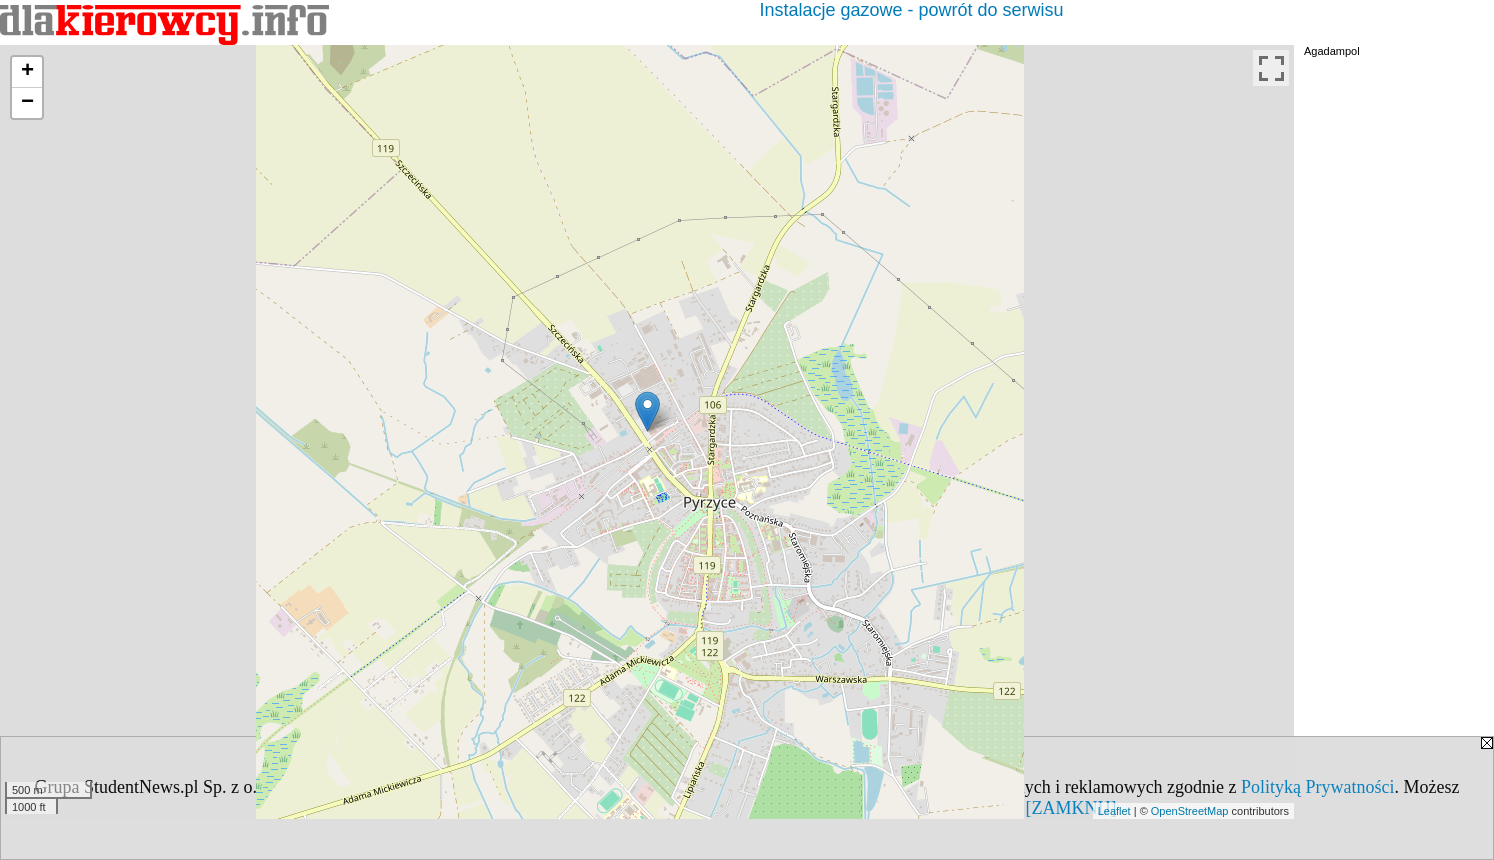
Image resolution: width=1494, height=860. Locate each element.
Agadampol (1332, 51)
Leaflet (1114, 811)
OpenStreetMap (1190, 811)
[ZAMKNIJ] (1071, 808)
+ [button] (27, 72)
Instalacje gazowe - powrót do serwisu (911, 10)
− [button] (27, 103)
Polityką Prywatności (1318, 787)
